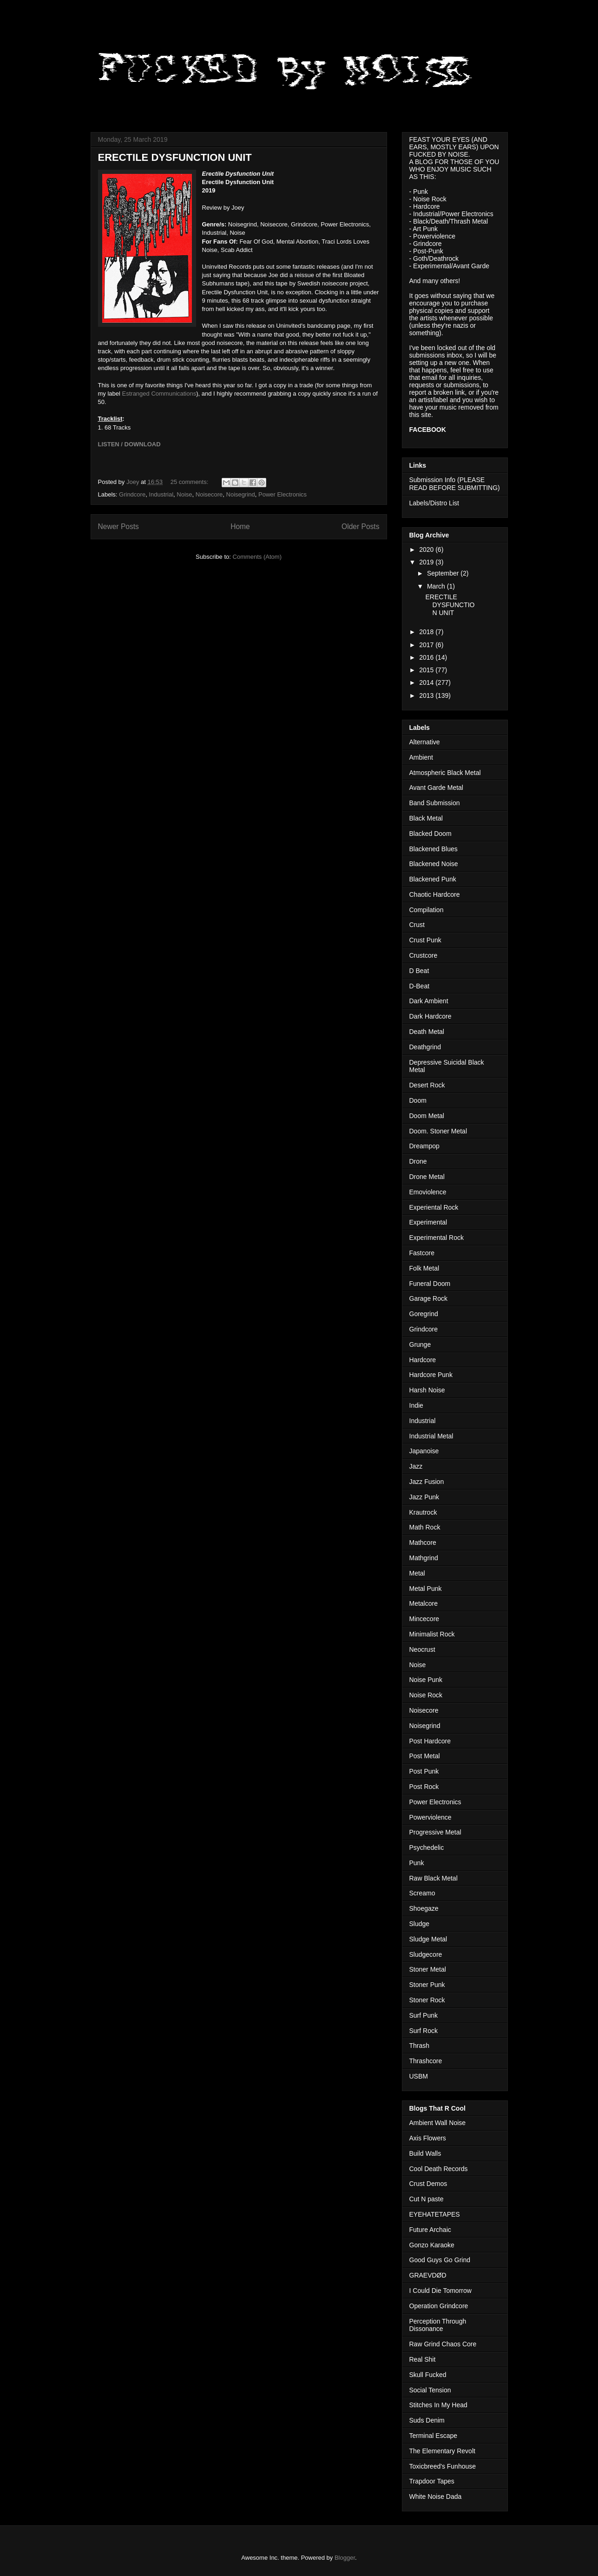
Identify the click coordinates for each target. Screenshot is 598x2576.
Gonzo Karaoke (431, 2245)
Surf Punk (423, 2015)
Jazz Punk (424, 1497)
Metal (417, 1573)
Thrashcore (425, 2061)
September (443, 573)
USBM (418, 2076)
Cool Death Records (438, 2168)
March (437, 586)
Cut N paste (426, 2199)
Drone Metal (427, 1176)
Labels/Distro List (434, 503)
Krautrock (423, 1512)
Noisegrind (240, 494)
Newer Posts (118, 526)
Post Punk (424, 1771)
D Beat (419, 970)
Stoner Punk (427, 1984)
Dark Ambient (428, 1001)
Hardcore (422, 1360)
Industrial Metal (431, 1436)
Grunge (420, 1344)
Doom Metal (426, 1115)
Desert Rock (427, 1085)
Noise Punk (426, 1679)
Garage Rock (428, 1298)
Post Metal (424, 1756)
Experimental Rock (436, 1237)
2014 (427, 682)
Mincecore (424, 1618)
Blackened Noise (433, 863)
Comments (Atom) (257, 556)
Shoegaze (424, 1908)
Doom (418, 1100)
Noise (184, 494)
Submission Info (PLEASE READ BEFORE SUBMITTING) (454, 483)
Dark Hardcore (430, 1016)
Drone (418, 1161)
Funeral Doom (430, 1283)
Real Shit (422, 2359)
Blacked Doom (430, 833)
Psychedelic (426, 1847)
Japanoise (424, 1451)
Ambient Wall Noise (437, 2122)
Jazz (416, 1466)
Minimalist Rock (432, 1634)
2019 (427, 562)
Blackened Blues (433, 849)
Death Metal (426, 1031)
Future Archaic (430, 2229)
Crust (417, 924)
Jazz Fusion (426, 1481)
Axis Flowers (427, 2138)
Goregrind (423, 1314)
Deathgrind (425, 1047)
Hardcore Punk (431, 1374)
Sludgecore (425, 1954)
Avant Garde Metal (436, 787)
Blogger (345, 2557)
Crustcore (423, 955)
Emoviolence (428, 1192)
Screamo (422, 1893)
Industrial (161, 494)
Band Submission (434, 803)
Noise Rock (426, 1695)
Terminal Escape (433, 2435)
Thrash (419, 2045)
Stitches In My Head (438, 2405)
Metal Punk (425, 1588)
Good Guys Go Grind (440, 2260)
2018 (427, 632)
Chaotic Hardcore (434, 894)
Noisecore (209, 494)
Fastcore (421, 1253)
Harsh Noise (427, 1390)
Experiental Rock (434, 1207)
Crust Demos (428, 2183)
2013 (427, 695)
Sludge (419, 1923)
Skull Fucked (428, 2374)
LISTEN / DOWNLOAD (129, 444)
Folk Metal (424, 1268)
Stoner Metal (427, 1969)
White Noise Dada (435, 2496)
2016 (427, 657)
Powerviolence (430, 1817)
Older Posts (360, 526)
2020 (427, 549)
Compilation (426, 910)
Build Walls (425, 2153)
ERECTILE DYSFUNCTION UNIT (175, 157)
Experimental (428, 1222)
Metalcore (423, 1603)
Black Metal (426, 818)
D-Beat (419, 986)
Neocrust (422, 1649)
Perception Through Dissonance (438, 2325)
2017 (427, 645)
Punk (416, 1863)
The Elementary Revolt (442, 2451)
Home (240, 526)
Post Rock (424, 1786)
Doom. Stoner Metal (438, 1131)
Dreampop (424, 1146)
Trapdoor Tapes (431, 2481)
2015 (427, 670)
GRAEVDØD (428, 2275)
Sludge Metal (428, 1939)
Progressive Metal (435, 1832)
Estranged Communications (159, 393)
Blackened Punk (432, 879)
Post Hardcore (430, 1741)
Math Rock (424, 1527)
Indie (416, 1405)
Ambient (421, 757)
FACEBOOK (427, 429)
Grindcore (132, 494)
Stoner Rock (427, 2000)
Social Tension (430, 2390)
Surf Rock (423, 2030)
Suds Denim (427, 2420)
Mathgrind (423, 1558)
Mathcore (422, 1542)
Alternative (424, 742)
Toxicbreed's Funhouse (442, 2466)
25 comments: (190, 481)
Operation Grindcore (438, 2306)
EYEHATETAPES (434, 2214)
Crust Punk (425, 940)
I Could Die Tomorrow (440, 2290)
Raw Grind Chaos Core (443, 2344)
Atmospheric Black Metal (445, 772)
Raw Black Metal (433, 1878)
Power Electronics (282, 494)
